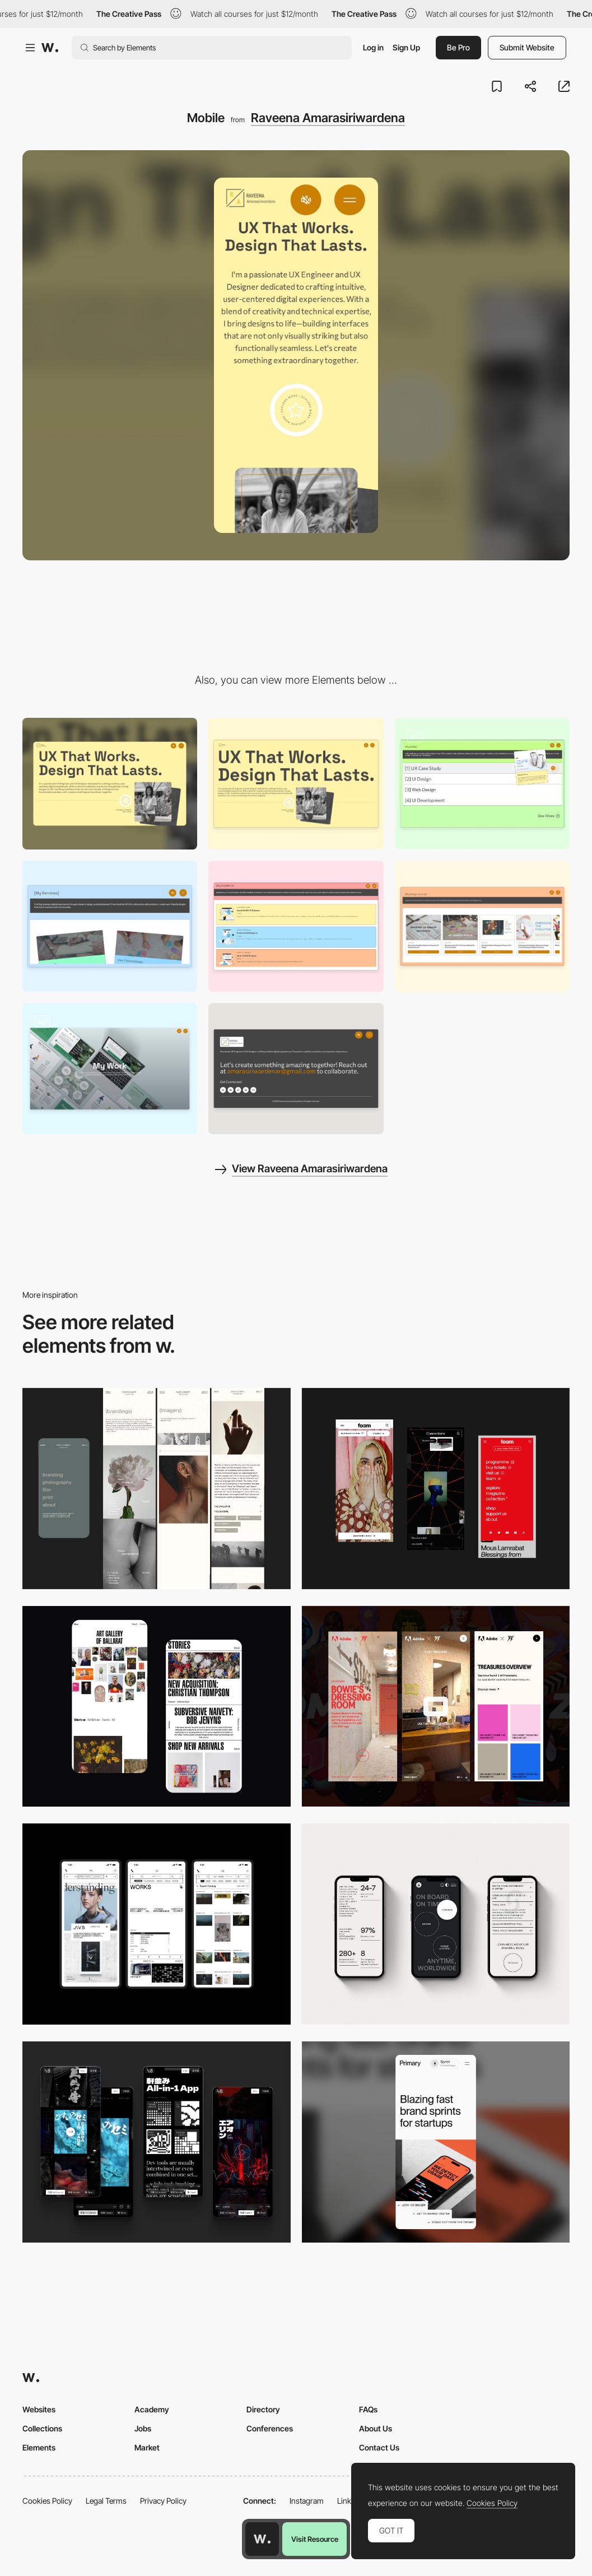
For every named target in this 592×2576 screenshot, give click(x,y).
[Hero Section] (295, 783)
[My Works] (482, 783)
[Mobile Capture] (156, 1706)
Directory (263, 2409)
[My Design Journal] (482, 926)
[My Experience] (295, 926)
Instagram (307, 2500)
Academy (151, 2409)
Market (147, 2447)
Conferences (269, 2428)
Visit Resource (314, 2539)
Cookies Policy (47, 2500)
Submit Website (527, 47)
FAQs (368, 2409)
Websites (38, 2409)
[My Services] (109, 926)
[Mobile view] (436, 1488)
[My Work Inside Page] (109, 1068)
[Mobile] (156, 1924)
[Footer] (295, 1068)
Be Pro (458, 47)
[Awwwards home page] (262, 2539)
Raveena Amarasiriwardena (328, 118)
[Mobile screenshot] (156, 1488)
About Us (375, 2428)
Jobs (142, 2428)
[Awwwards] (49, 47)
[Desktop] (109, 783)
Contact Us (379, 2447)
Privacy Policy (163, 2500)
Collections (42, 2428)
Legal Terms (106, 2500)
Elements (38, 2447)
